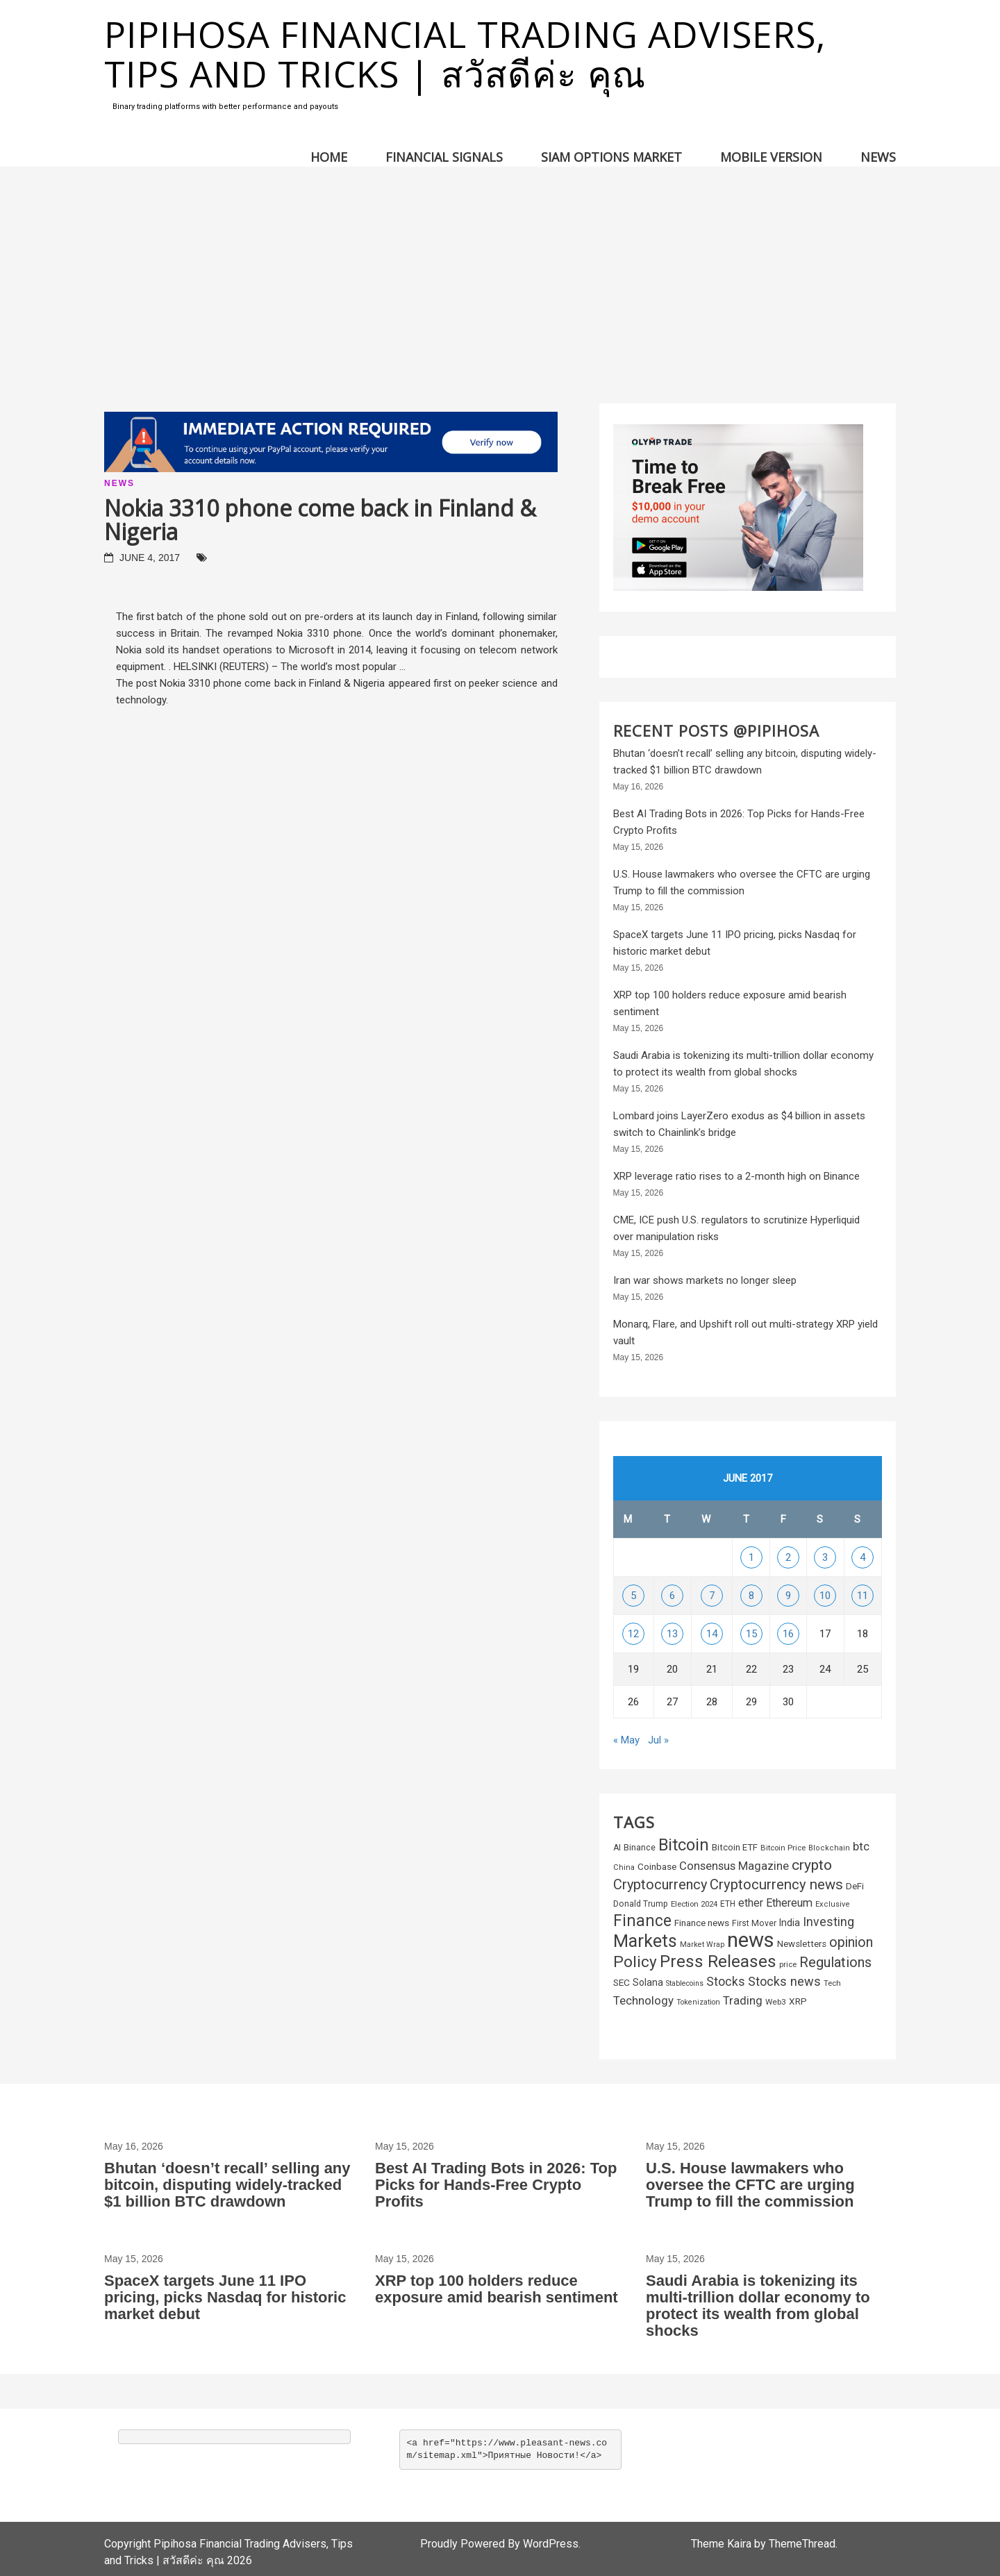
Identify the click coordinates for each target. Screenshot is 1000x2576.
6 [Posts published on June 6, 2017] (672, 1595)
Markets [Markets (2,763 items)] (645, 1941)
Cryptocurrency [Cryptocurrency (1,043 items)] (660, 1884)
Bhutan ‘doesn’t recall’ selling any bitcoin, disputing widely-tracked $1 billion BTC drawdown (227, 2184)
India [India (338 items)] (789, 1922)
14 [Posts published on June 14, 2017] (711, 1634)
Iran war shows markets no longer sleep (705, 1280)
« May (626, 1740)
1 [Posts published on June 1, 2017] (751, 1557)
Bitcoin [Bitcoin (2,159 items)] (683, 1845)
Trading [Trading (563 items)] (742, 2000)
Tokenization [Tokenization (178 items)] (698, 2002)
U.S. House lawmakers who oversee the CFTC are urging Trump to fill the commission (750, 2184)
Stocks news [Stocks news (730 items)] (784, 1981)
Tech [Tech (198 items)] (832, 1983)
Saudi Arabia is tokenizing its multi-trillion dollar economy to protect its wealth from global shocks (758, 2305)
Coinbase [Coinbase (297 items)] (657, 1867)
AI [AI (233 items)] (617, 1847)
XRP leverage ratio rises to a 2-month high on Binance (736, 1176)
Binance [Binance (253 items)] (640, 1847)
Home (328, 157)
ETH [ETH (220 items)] (727, 1904)
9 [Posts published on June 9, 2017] (788, 1595)
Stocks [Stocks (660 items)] (725, 1982)
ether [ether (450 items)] (750, 1903)
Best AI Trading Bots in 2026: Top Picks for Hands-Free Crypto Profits (496, 2184)
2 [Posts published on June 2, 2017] (788, 1557)
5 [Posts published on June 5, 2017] (633, 1595)
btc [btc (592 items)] (861, 1846)
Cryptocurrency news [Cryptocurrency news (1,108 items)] (776, 1884)
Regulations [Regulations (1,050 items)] (835, 1962)
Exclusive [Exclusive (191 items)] (832, 1904)
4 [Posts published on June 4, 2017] (862, 1557)
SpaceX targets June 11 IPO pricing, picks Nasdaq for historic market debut (225, 2297)
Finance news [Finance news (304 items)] (701, 1922)
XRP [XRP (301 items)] (798, 2001)
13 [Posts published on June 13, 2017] (672, 1634)
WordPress (550, 2543)
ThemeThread (802, 2543)
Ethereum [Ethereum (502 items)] (789, 1902)
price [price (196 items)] (788, 1964)
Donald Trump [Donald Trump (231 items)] (640, 1904)
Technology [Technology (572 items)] (643, 2000)
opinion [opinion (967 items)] (851, 1942)
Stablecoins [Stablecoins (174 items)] (684, 1983)
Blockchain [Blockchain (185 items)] (829, 1847)
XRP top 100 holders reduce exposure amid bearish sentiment (496, 2289)
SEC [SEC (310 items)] (621, 1982)
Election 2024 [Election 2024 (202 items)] (694, 1904)
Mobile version (771, 157)
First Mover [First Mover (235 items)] (754, 1923)
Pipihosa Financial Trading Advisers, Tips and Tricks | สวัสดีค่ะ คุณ (465, 53)
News (878, 157)
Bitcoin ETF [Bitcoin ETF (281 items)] (735, 1847)
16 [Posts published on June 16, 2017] (788, 1634)
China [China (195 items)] (624, 1867)
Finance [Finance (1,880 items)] (642, 1921)
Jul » (658, 1740)
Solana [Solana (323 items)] (648, 1982)
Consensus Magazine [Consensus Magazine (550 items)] (734, 1866)
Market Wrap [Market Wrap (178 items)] (702, 1944)
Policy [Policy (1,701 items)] (635, 1962)
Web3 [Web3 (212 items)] (775, 2002)
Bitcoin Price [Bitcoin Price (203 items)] (783, 1847)
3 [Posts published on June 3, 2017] (825, 1557)
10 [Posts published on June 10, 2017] (825, 1595)
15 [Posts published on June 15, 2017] (751, 1634)
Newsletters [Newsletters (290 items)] (801, 1944)
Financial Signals (444, 157)
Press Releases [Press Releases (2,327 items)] (718, 1961)
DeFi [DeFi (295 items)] (855, 1886)
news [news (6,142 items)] (750, 1940)
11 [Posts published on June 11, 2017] (862, 1595)
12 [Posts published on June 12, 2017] (633, 1634)
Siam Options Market (611, 157)
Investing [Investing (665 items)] (828, 1922)
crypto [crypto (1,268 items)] (812, 1865)
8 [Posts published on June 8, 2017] (751, 1595)
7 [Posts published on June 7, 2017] (712, 1595)
